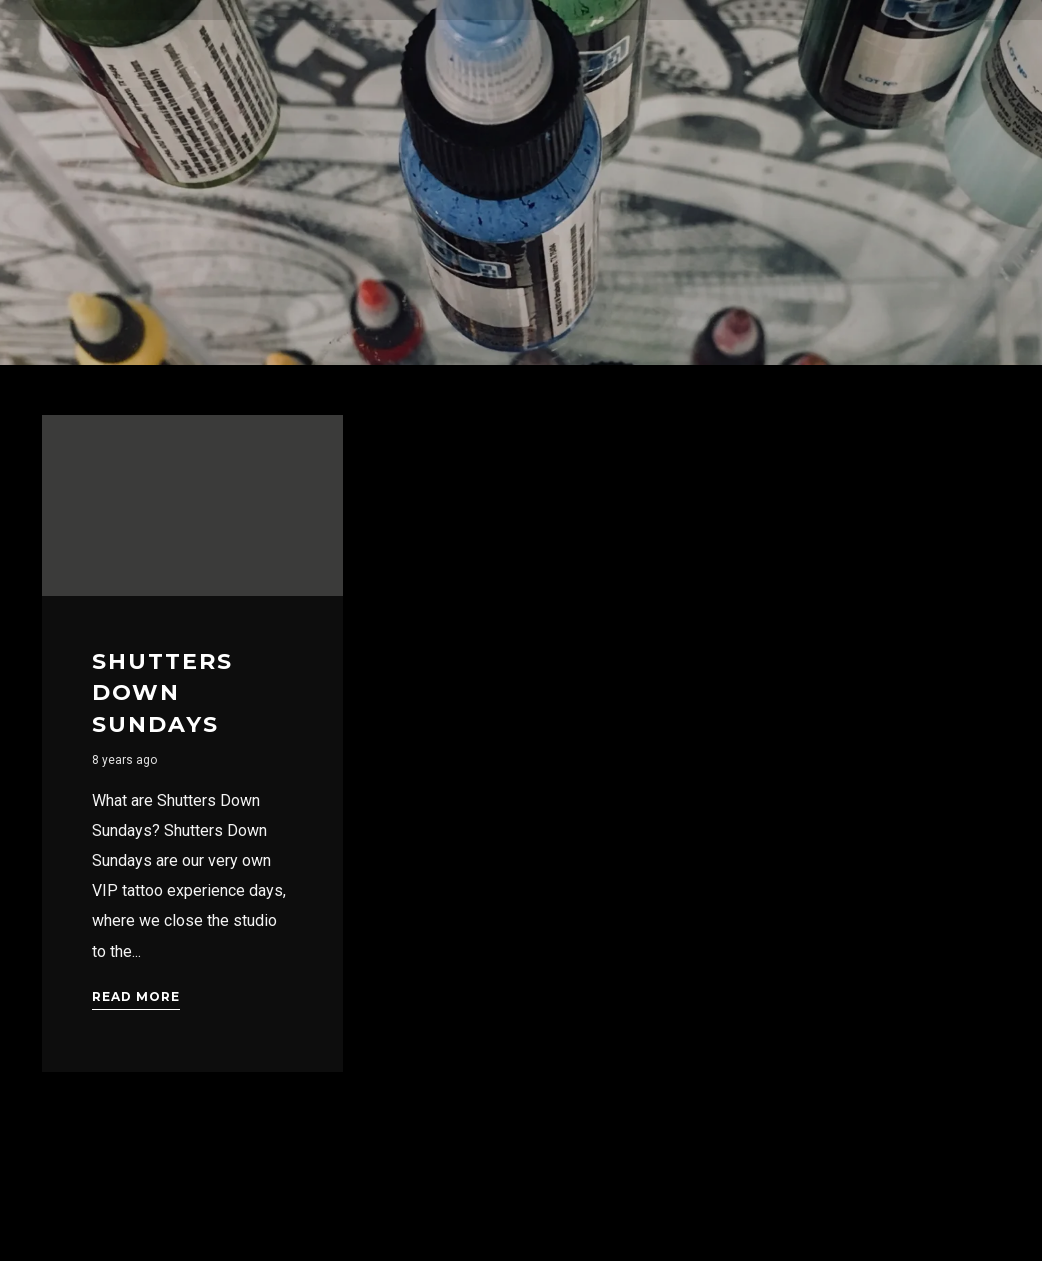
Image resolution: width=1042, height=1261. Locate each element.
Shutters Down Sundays (162, 693)
